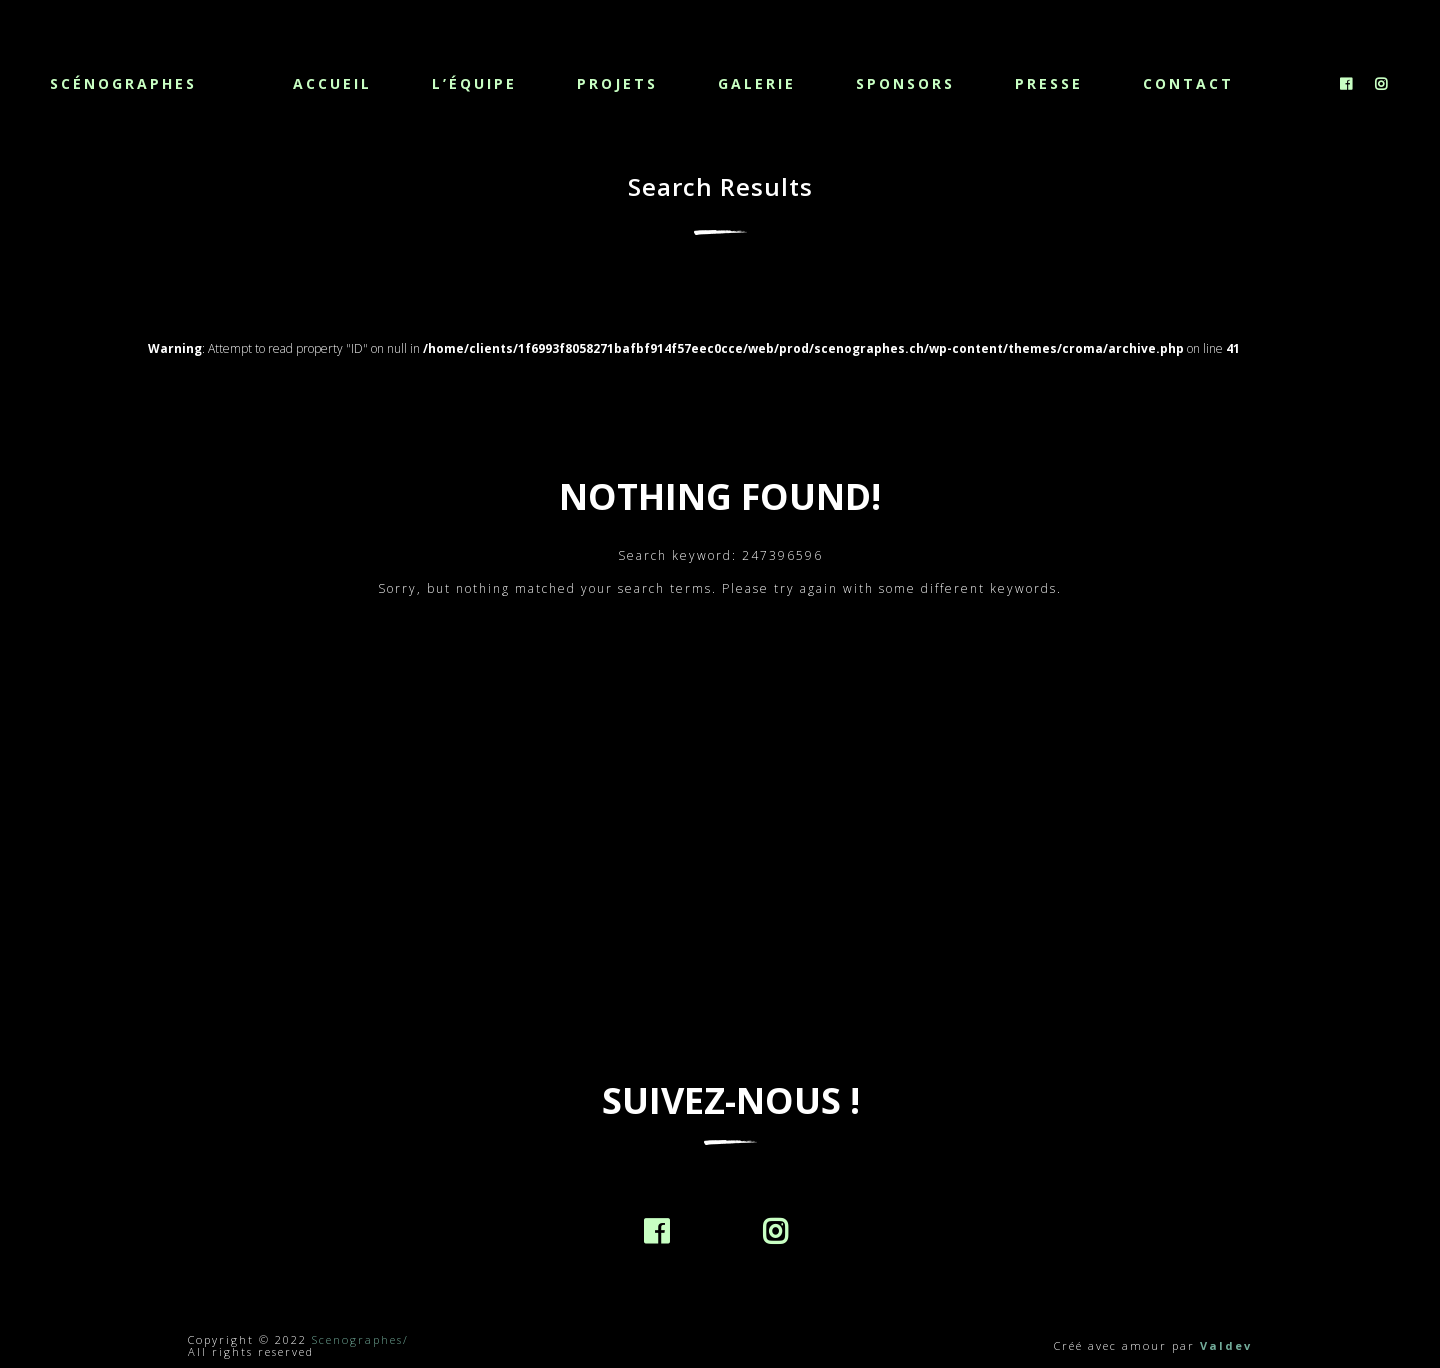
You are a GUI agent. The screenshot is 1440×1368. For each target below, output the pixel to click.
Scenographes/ (360, 1339)
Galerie (757, 83)
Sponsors (905, 83)
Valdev (1226, 1345)
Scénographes (123, 82)
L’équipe (474, 83)
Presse (1049, 83)
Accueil (332, 83)
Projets (617, 83)
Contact (1188, 83)
